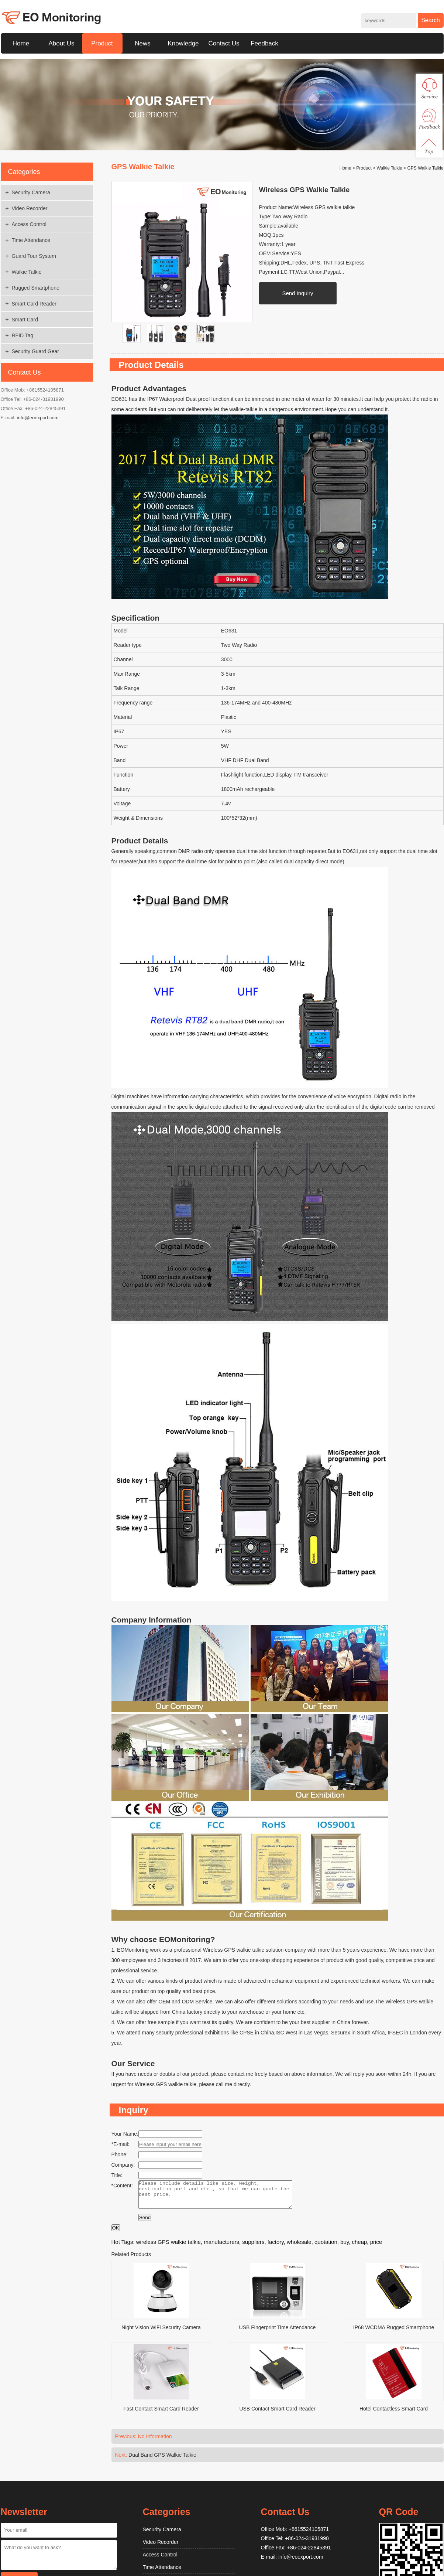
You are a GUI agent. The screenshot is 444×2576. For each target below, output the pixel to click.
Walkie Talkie (27, 272)
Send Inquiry (297, 293)
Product (102, 43)
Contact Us (223, 43)
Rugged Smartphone (35, 288)
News (143, 43)
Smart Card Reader (34, 304)
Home (21, 43)
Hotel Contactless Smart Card (393, 2414)
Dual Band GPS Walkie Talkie (162, 2460)
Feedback (264, 43)
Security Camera (31, 192)
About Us (62, 43)
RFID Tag (23, 335)
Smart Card (25, 320)
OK (115, 2233)
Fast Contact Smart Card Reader (161, 2414)
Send (145, 2223)
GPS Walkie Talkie (425, 168)
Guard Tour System (34, 256)
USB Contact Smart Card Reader (277, 2414)
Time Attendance (31, 240)
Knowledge (183, 43)
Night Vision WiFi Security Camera (160, 2333)
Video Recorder (30, 208)
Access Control (29, 224)
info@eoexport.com (38, 417)
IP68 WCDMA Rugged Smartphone (393, 2333)
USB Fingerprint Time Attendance (277, 2333)
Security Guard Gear (35, 351)
